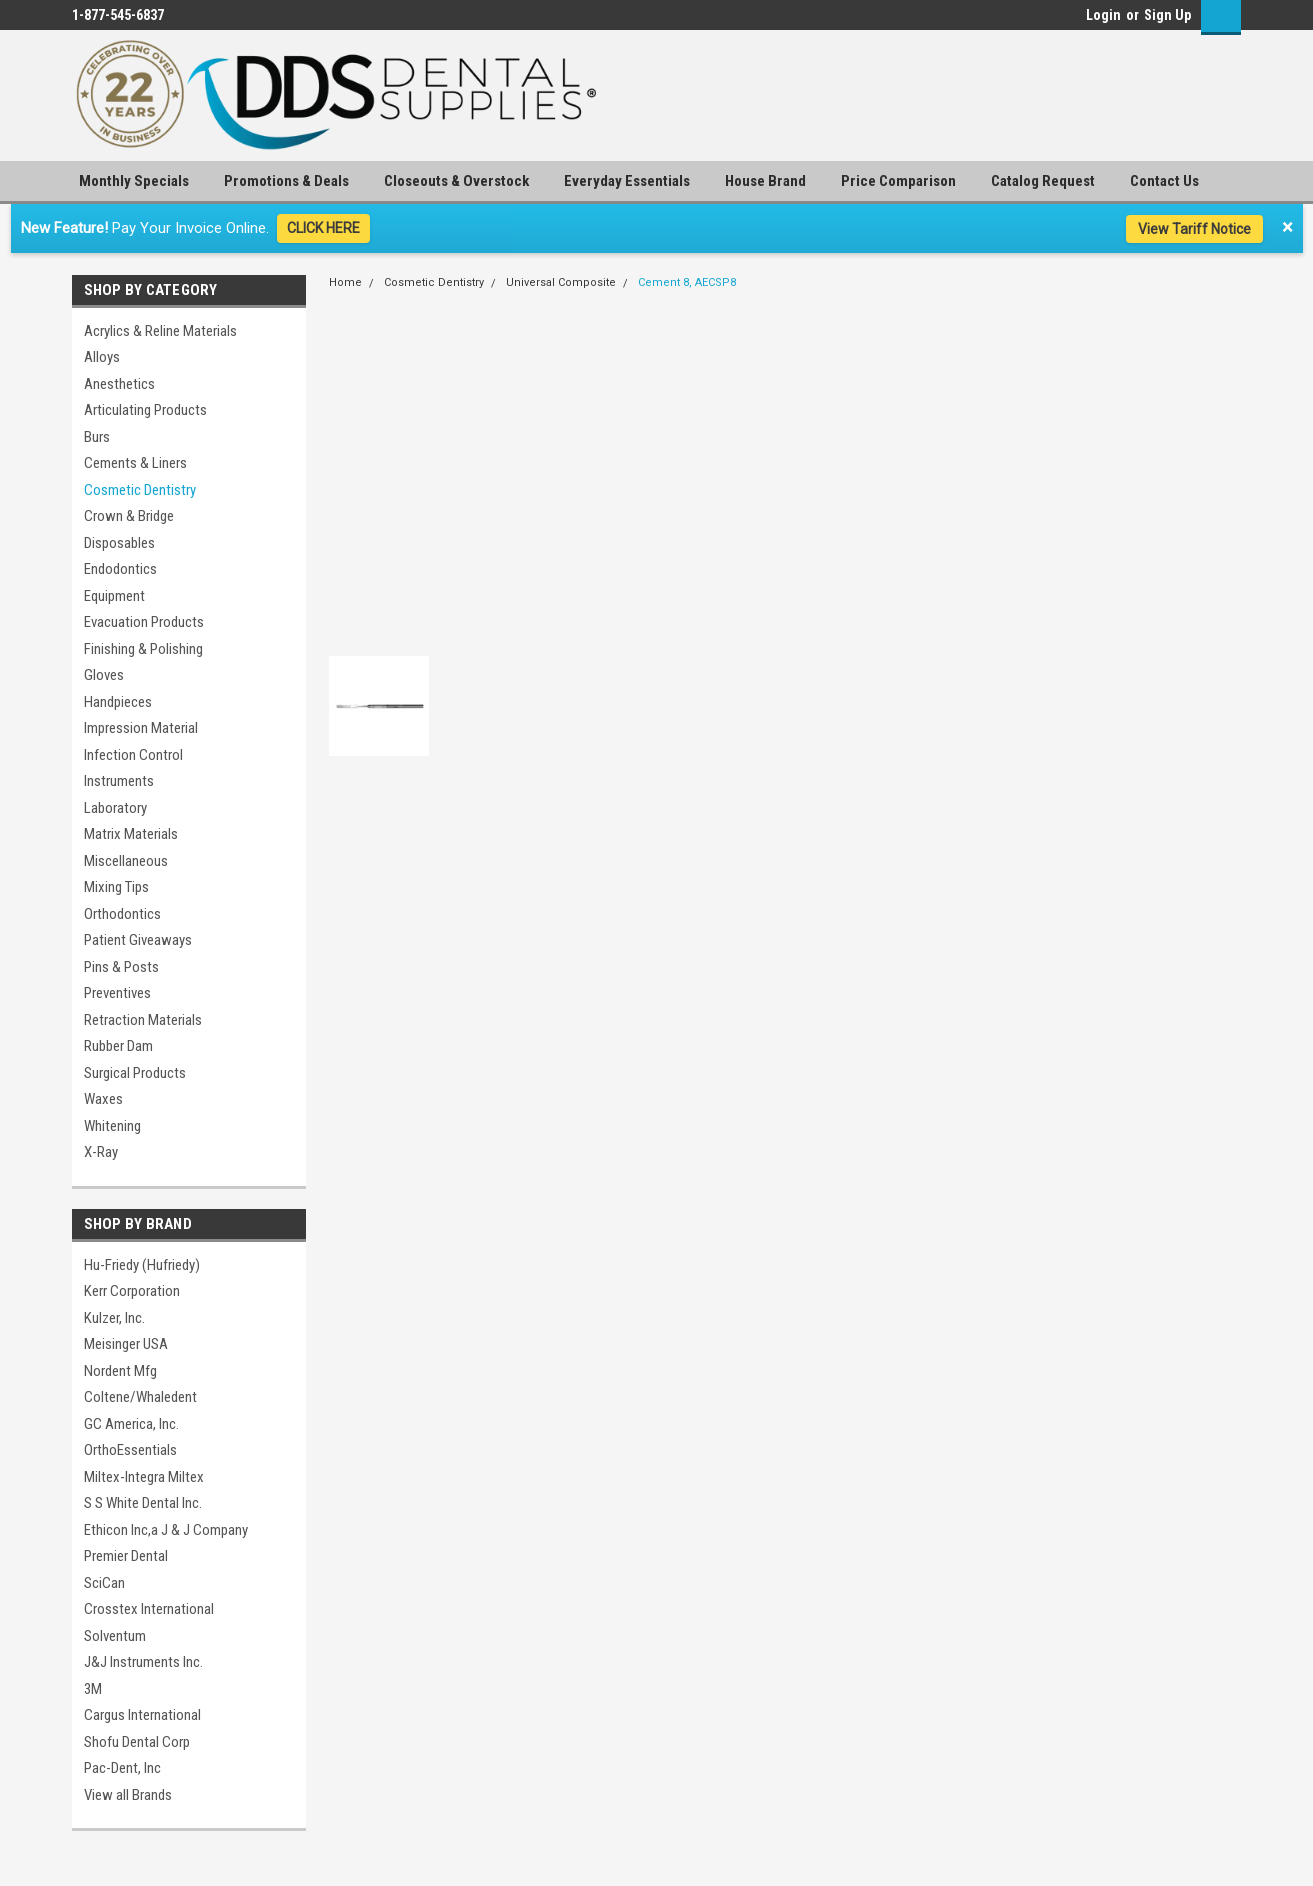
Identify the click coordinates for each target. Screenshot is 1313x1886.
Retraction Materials (143, 1020)
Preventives (117, 993)
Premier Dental (126, 1556)
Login (1103, 15)
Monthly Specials (134, 181)
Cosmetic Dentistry (140, 490)
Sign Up (1167, 15)
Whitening (112, 1126)
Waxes (103, 1099)
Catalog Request (1043, 181)
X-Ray (101, 1152)
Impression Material (141, 728)
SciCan (104, 1583)
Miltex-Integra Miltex (144, 1477)
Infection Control (133, 755)
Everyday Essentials (627, 181)
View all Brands (128, 1795)
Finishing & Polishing (143, 649)
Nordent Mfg (120, 1371)
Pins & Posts (121, 967)
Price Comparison (898, 181)
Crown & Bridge (129, 516)
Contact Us (1164, 181)
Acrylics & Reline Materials (160, 331)
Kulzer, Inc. (114, 1318)
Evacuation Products (144, 622)
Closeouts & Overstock (456, 181)
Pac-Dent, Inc (122, 1768)
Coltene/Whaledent (140, 1397)
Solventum (115, 1636)
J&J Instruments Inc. (143, 1662)
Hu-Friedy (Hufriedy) (142, 1265)
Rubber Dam (118, 1046)
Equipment (114, 596)
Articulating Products (145, 410)
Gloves (104, 675)
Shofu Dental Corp (137, 1742)
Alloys (102, 357)
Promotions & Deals (286, 181)
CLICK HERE (323, 228)
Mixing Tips (116, 887)
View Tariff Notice (1194, 229)
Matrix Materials (131, 834)
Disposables (119, 543)
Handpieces (118, 702)
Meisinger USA (126, 1344)
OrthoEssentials (130, 1450)
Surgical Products (135, 1073)
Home (345, 282)
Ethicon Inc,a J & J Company (166, 1530)
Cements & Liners (135, 463)
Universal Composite (561, 282)
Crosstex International (149, 1609)
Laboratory (115, 808)
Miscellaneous (126, 861)
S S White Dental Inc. (143, 1503)
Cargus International (142, 1715)
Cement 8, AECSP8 (687, 282)
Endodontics (120, 569)
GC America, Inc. (131, 1424)
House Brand (765, 181)
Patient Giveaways (138, 940)
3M (93, 1689)
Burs (97, 437)
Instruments (119, 781)
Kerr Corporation (132, 1291)
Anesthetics (119, 384)
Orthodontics (122, 914)
